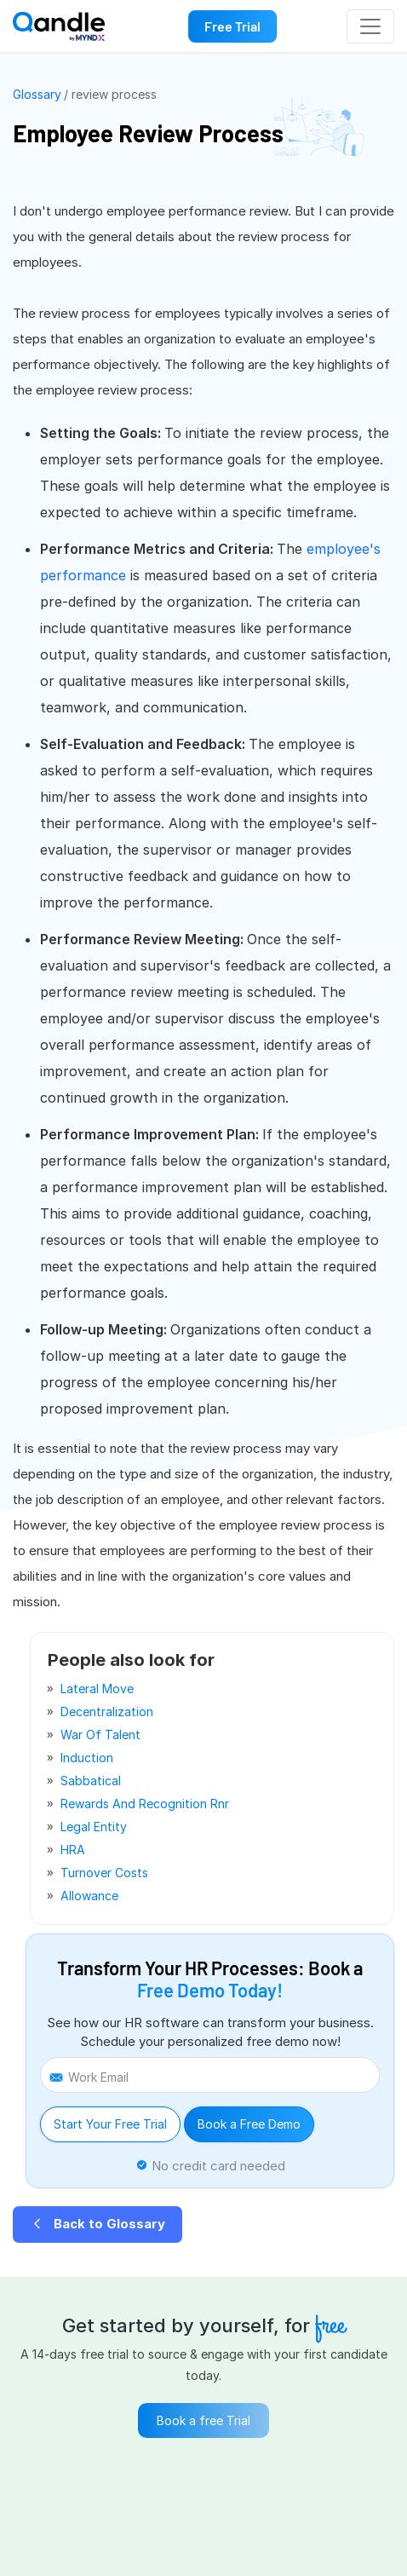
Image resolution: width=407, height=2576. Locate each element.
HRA (72, 1849)
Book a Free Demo (249, 2124)
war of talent (100, 1734)
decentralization (106, 1711)
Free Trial (232, 26)
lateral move (97, 1688)
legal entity (93, 1826)
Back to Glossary (97, 2224)
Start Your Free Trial (110, 2124)
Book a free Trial (203, 2420)
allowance (89, 1895)
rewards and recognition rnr (144, 1803)
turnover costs (104, 1872)
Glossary (37, 94)
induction (86, 1757)
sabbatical (90, 1780)
